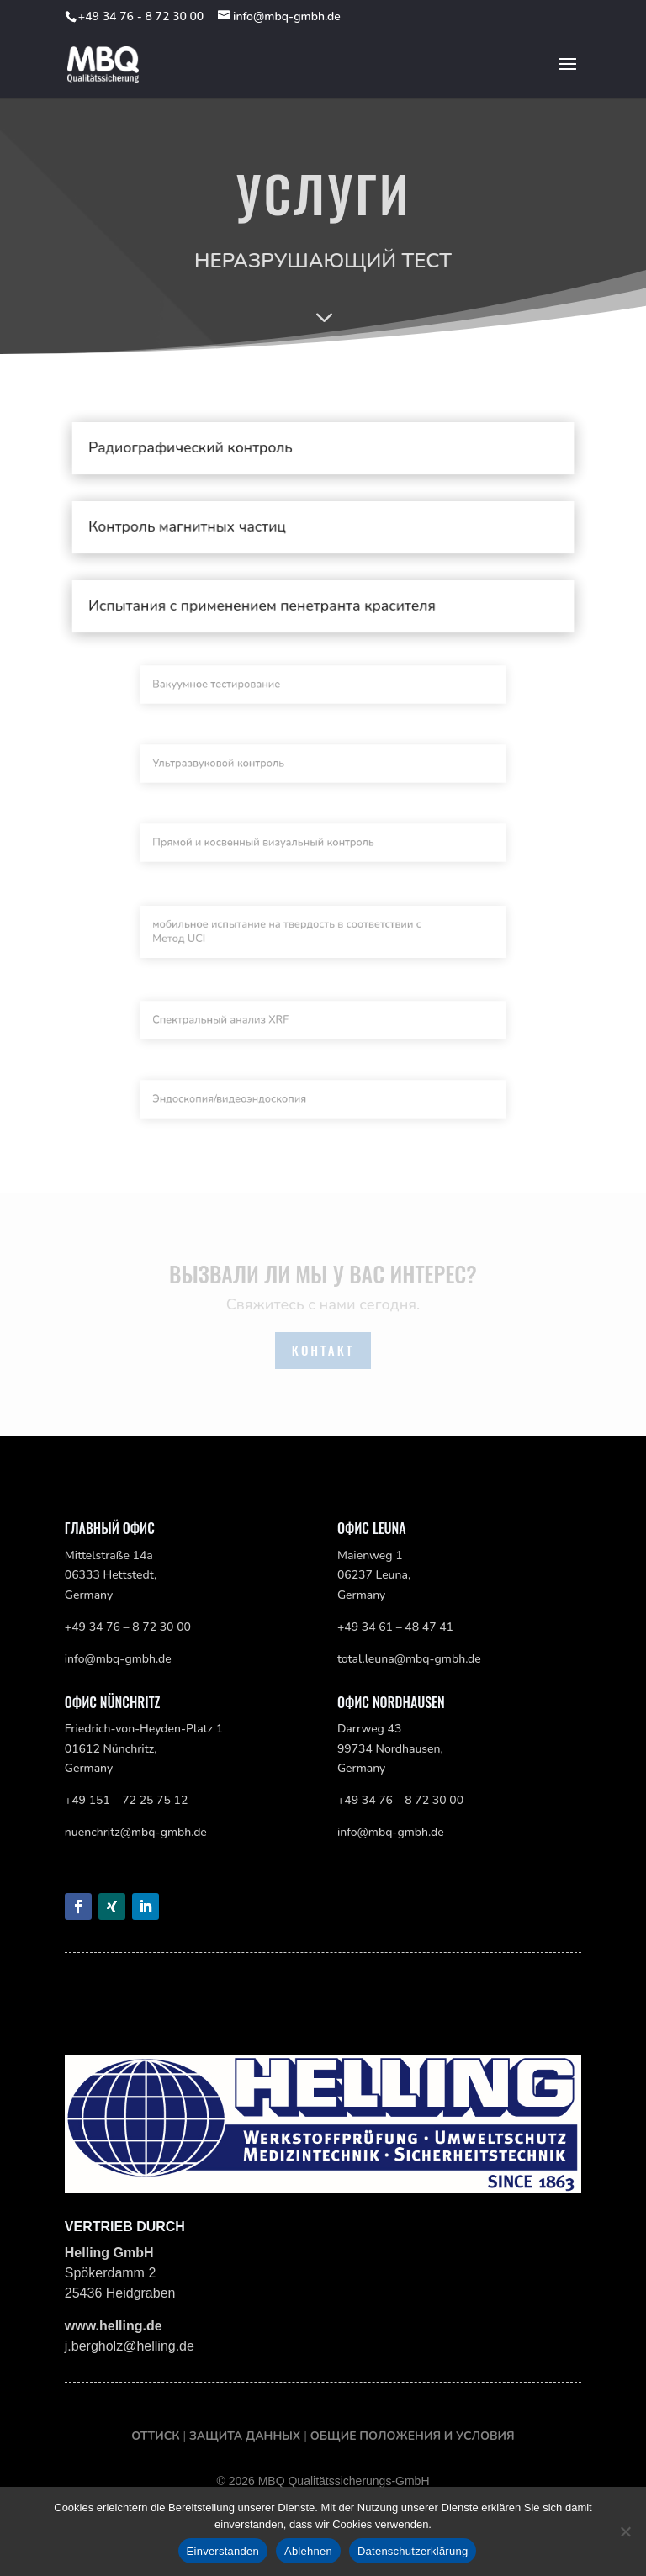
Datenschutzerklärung (412, 2551)
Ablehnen (308, 2551)
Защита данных (244, 2436)
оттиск (157, 2436)
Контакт (323, 1350)
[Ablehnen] (625, 2531)
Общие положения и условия (412, 2436)
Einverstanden (223, 2551)
